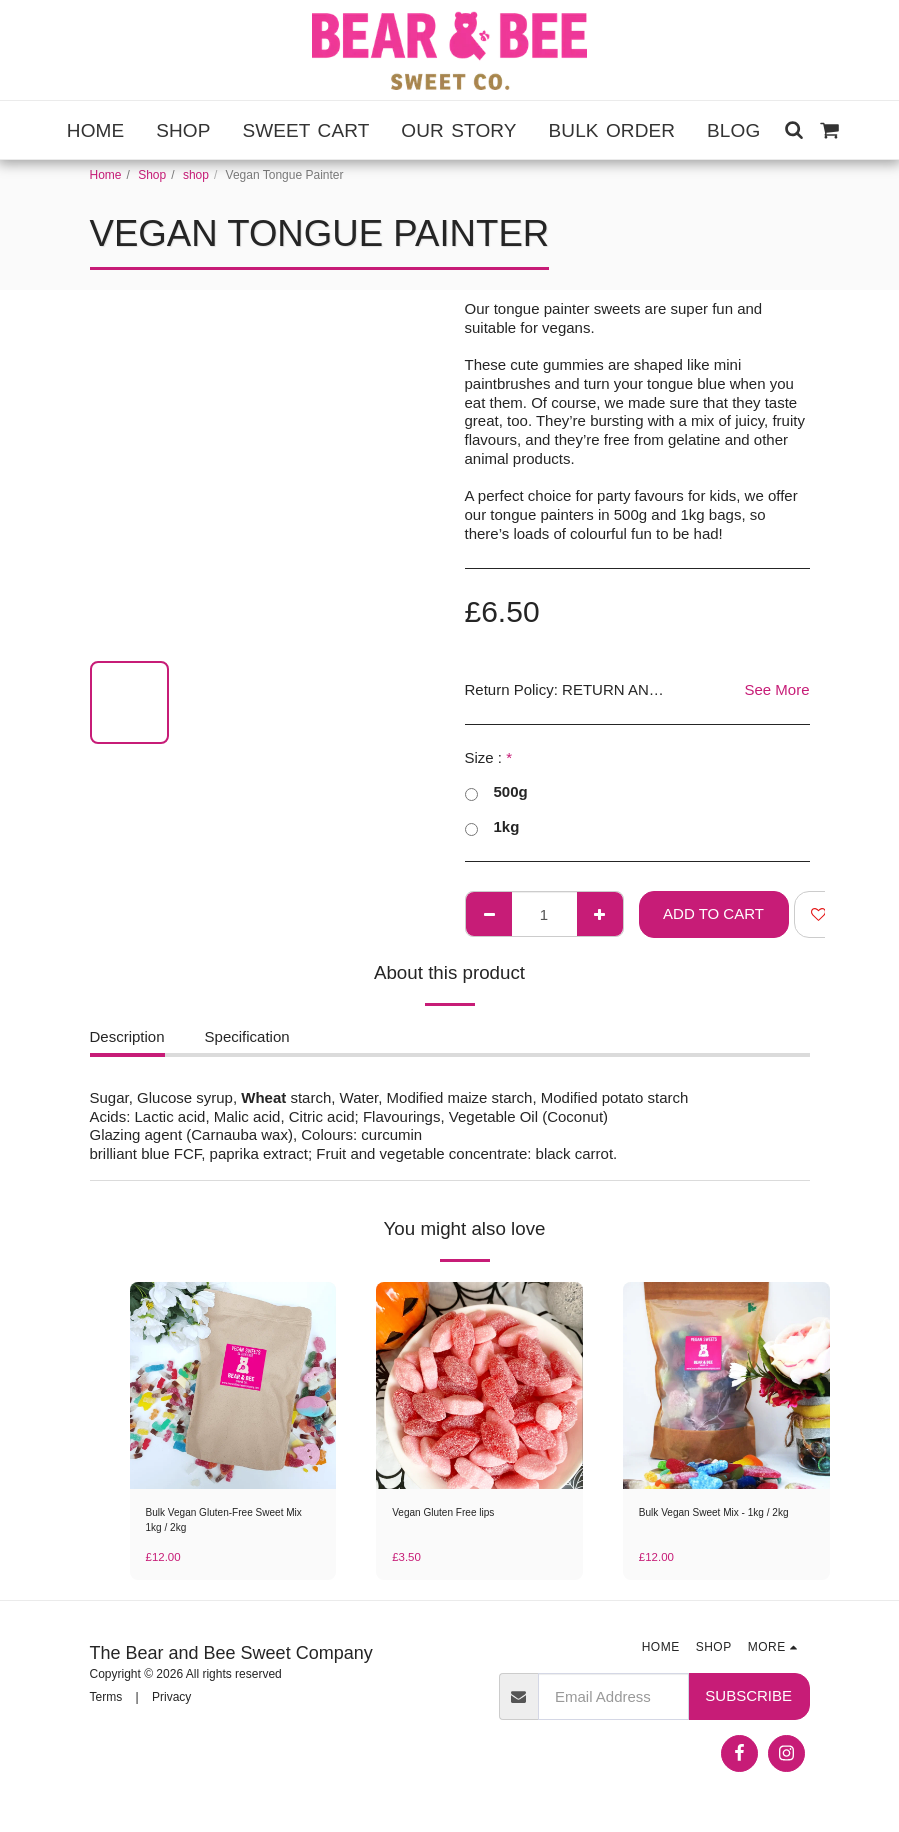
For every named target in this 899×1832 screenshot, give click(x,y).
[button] (793, 129)
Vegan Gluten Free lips (453, 1514)
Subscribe (748, 1700)
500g (496, 792)
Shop (152, 175)
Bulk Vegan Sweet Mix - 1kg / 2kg (717, 1523)
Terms (106, 1702)
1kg (492, 827)
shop (196, 175)
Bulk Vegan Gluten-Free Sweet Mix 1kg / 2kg (228, 1523)
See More (776, 689)
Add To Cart (713, 913)
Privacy (171, 1702)
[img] (233, 1385)
